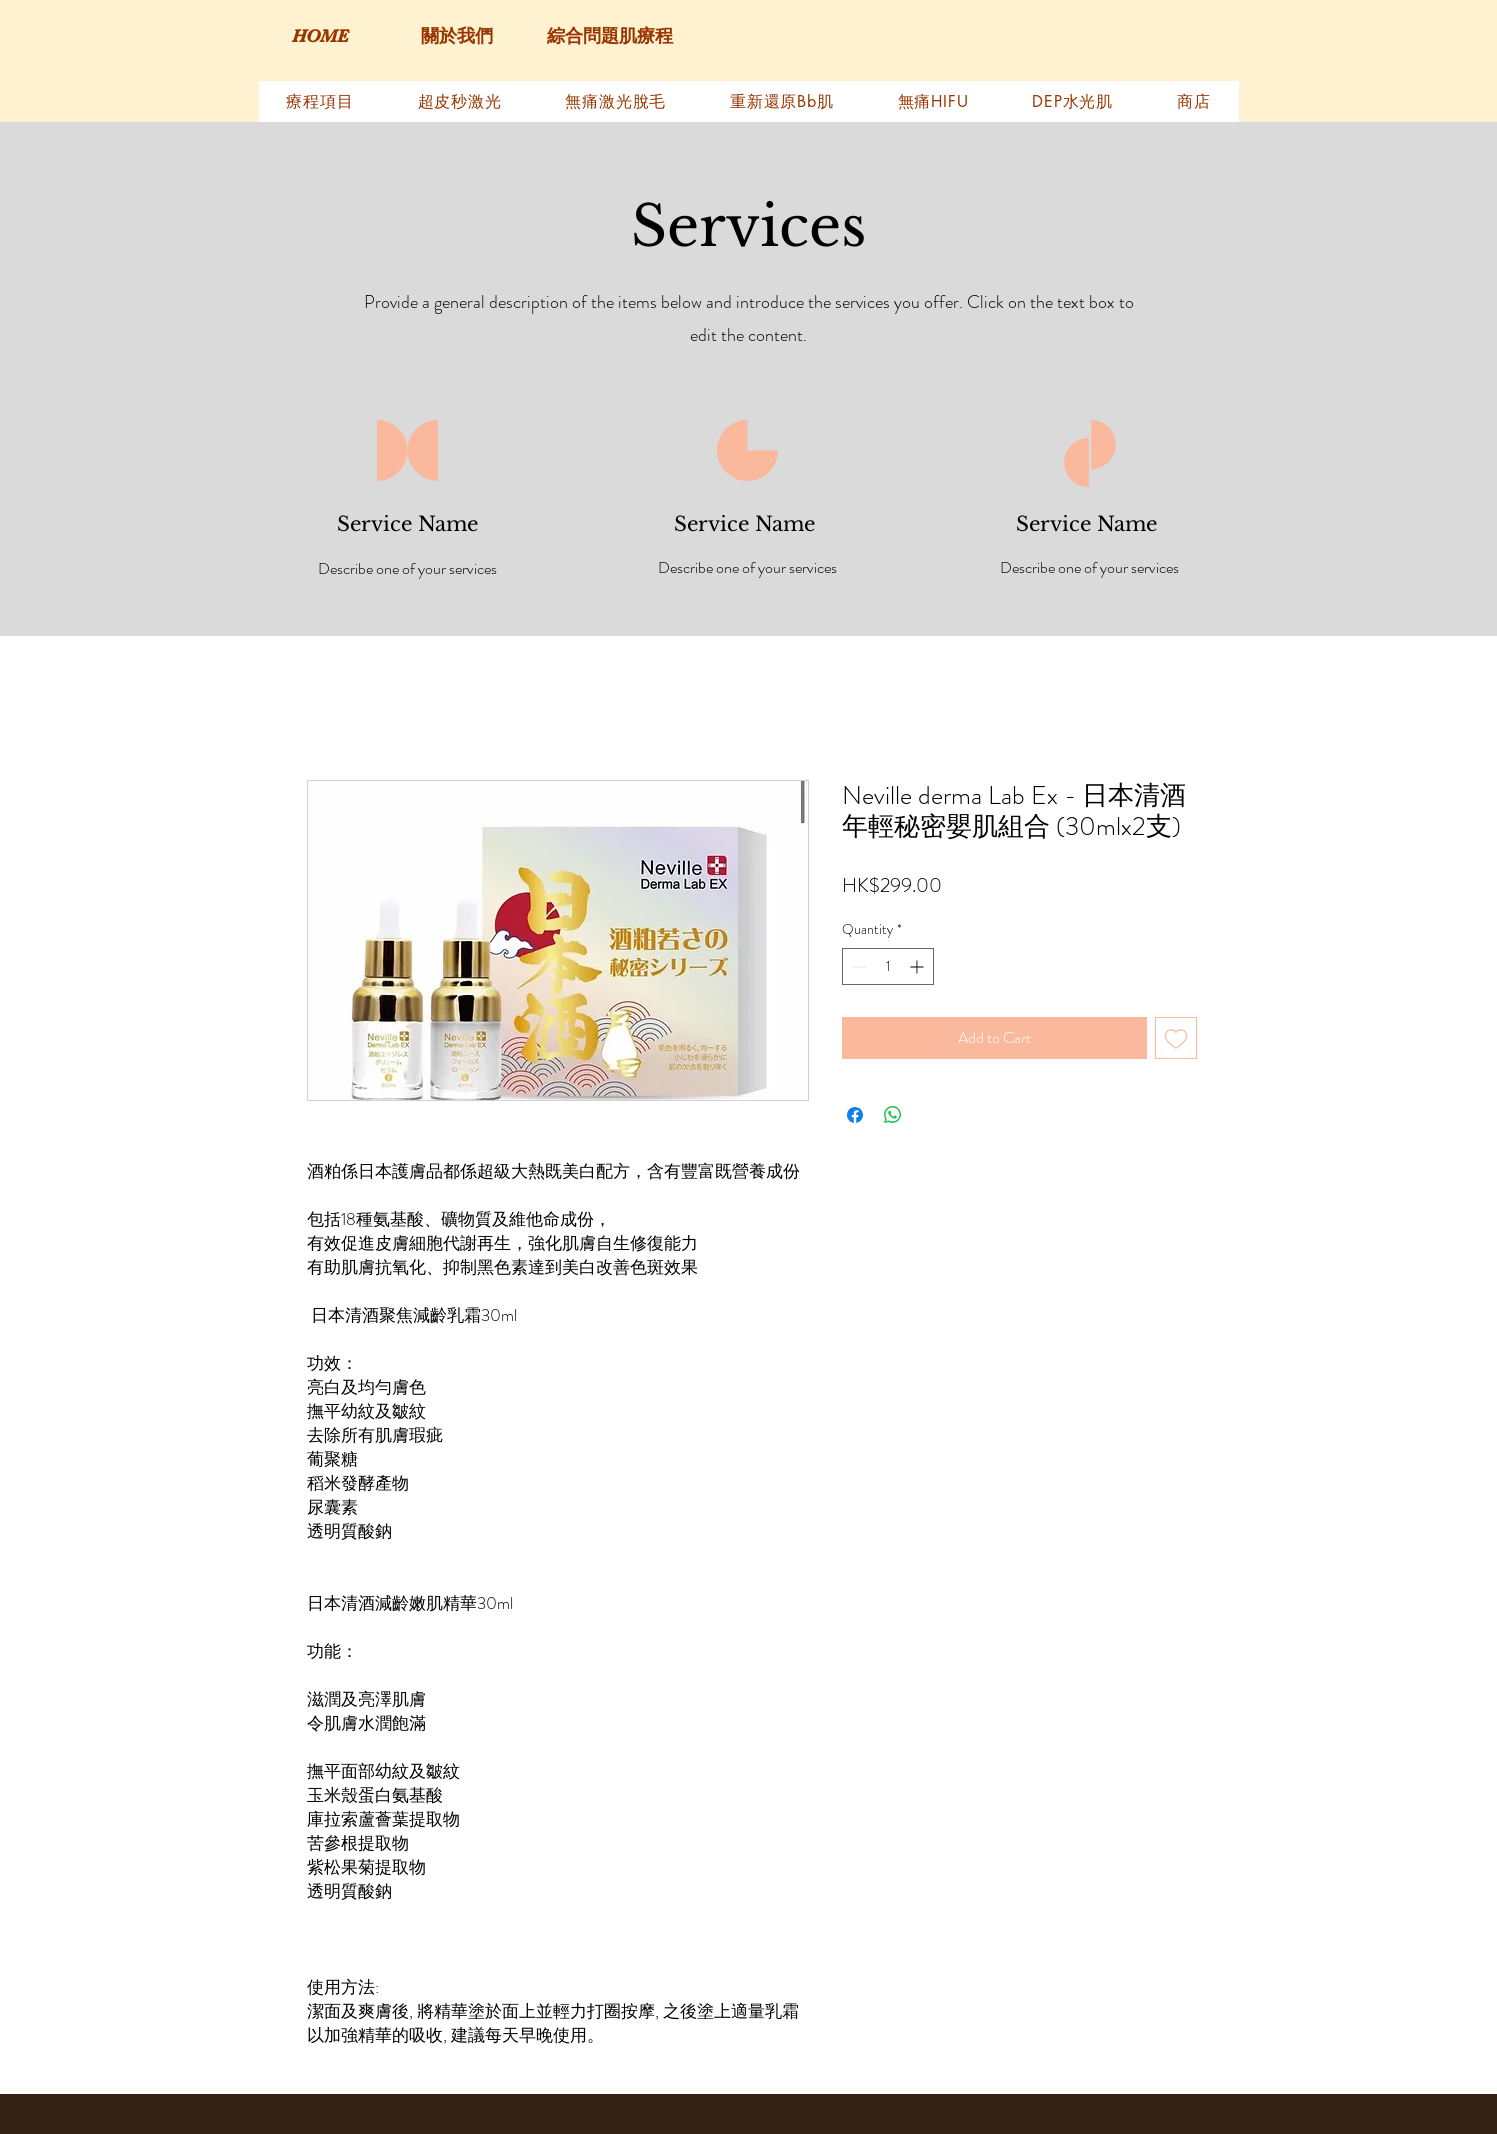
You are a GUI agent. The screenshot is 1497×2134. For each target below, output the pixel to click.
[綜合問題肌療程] (610, 37)
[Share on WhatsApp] (893, 1115)
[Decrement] (857, 966)
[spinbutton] (888, 966)
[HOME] (321, 37)
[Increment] (918, 966)
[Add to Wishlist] (1176, 1038)
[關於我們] (457, 37)
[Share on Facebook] (855, 1115)
